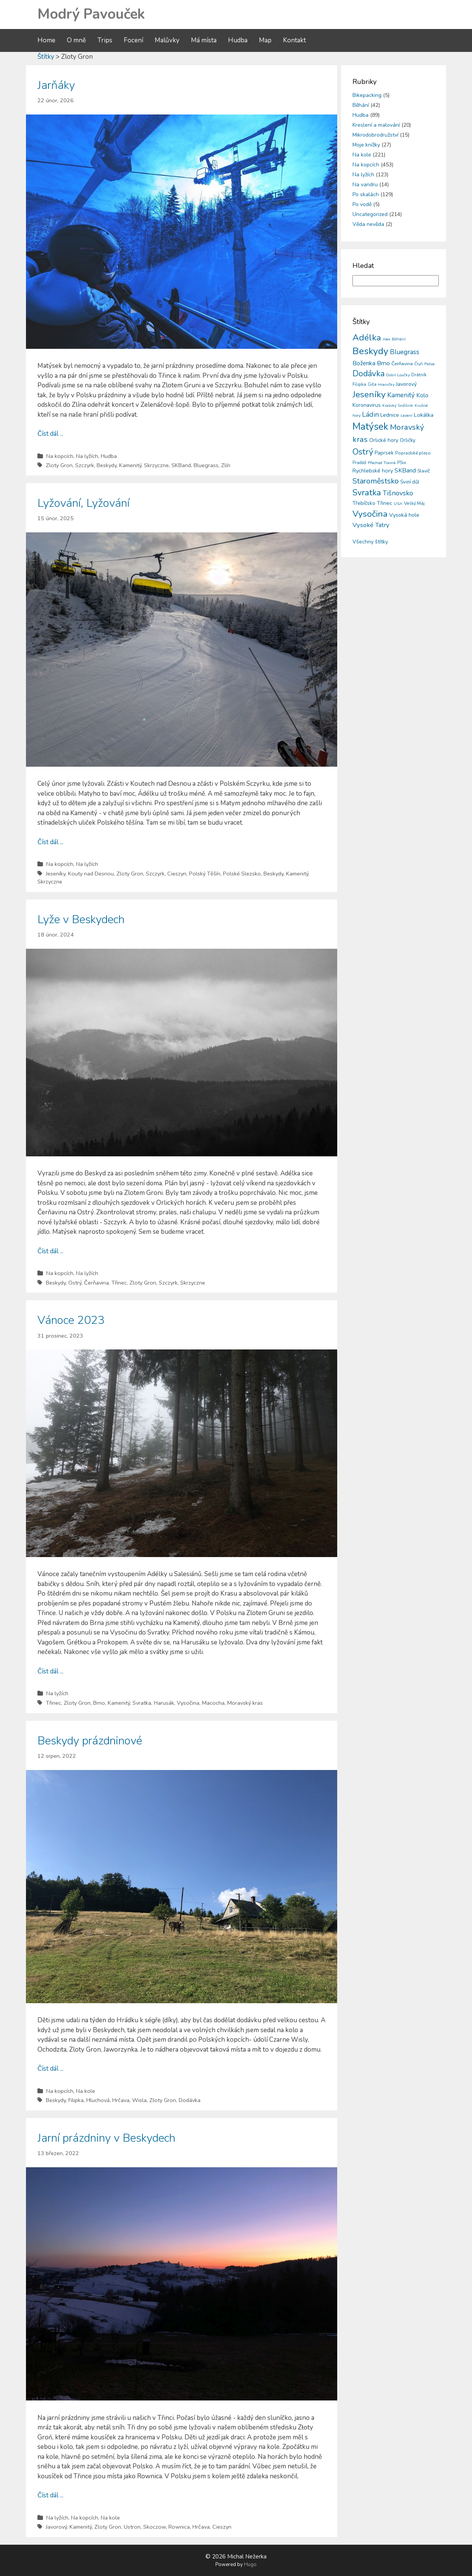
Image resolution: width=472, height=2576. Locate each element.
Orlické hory (383, 440)
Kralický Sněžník (397, 405)
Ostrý (74, 1282)
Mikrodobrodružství (375, 135)
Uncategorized (370, 214)
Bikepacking (366, 95)
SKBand (181, 465)
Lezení (406, 415)
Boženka (363, 363)
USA (398, 503)
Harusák (164, 1703)
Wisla (139, 2100)
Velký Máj (414, 503)
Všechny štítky (370, 541)
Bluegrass (206, 465)
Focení (133, 40)
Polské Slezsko (242, 873)
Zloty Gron (59, 465)
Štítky (45, 56)
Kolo (422, 395)
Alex (386, 339)
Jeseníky (55, 873)
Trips (104, 40)
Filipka (76, 2100)
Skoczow (154, 2527)
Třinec (119, 1282)
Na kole (85, 2091)
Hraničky (386, 384)
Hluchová (98, 2100)
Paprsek (384, 453)
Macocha (213, 1703)
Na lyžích (87, 456)
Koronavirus (366, 405)
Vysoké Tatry (371, 525)
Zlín (225, 465)
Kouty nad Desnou (91, 873)
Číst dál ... (50, 433)
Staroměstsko (375, 481)
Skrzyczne (156, 465)
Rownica (179, 2527)
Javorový (56, 2527)
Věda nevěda (368, 224)
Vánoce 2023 (71, 1320)
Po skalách (365, 194)
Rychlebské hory (372, 470)
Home (46, 40)
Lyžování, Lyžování (83, 503)
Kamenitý (130, 465)
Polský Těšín (204, 873)
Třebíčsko (363, 503)
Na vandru (365, 184)
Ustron (132, 2527)
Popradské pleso (413, 453)
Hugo (250, 2564)
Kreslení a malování (376, 125)
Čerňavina (96, 1282)
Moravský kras (245, 1703)
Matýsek (370, 426)
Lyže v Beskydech (80, 919)
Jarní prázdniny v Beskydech (106, 2138)
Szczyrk (84, 465)
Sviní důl (409, 482)
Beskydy (106, 465)
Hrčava (120, 2100)
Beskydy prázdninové (89, 1741)
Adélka (366, 337)
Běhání (360, 105)
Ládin (370, 414)
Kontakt (294, 40)
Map (265, 40)
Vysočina (188, 1703)
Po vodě (362, 204)
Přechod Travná (382, 463)
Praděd (359, 463)
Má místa (204, 40)
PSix (401, 462)
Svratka (142, 1703)
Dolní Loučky (398, 375)
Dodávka (189, 2100)
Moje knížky (366, 144)
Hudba (237, 40)
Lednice (389, 415)
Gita (372, 384)
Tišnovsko (398, 493)
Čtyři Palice (424, 364)
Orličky (407, 440)
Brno (99, 1703)
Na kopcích (59, 456)
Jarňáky (56, 85)
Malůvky (167, 40)
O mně (76, 40)
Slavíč (423, 470)
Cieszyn (176, 873)
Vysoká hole (404, 515)
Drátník (419, 375)
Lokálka (423, 415)
